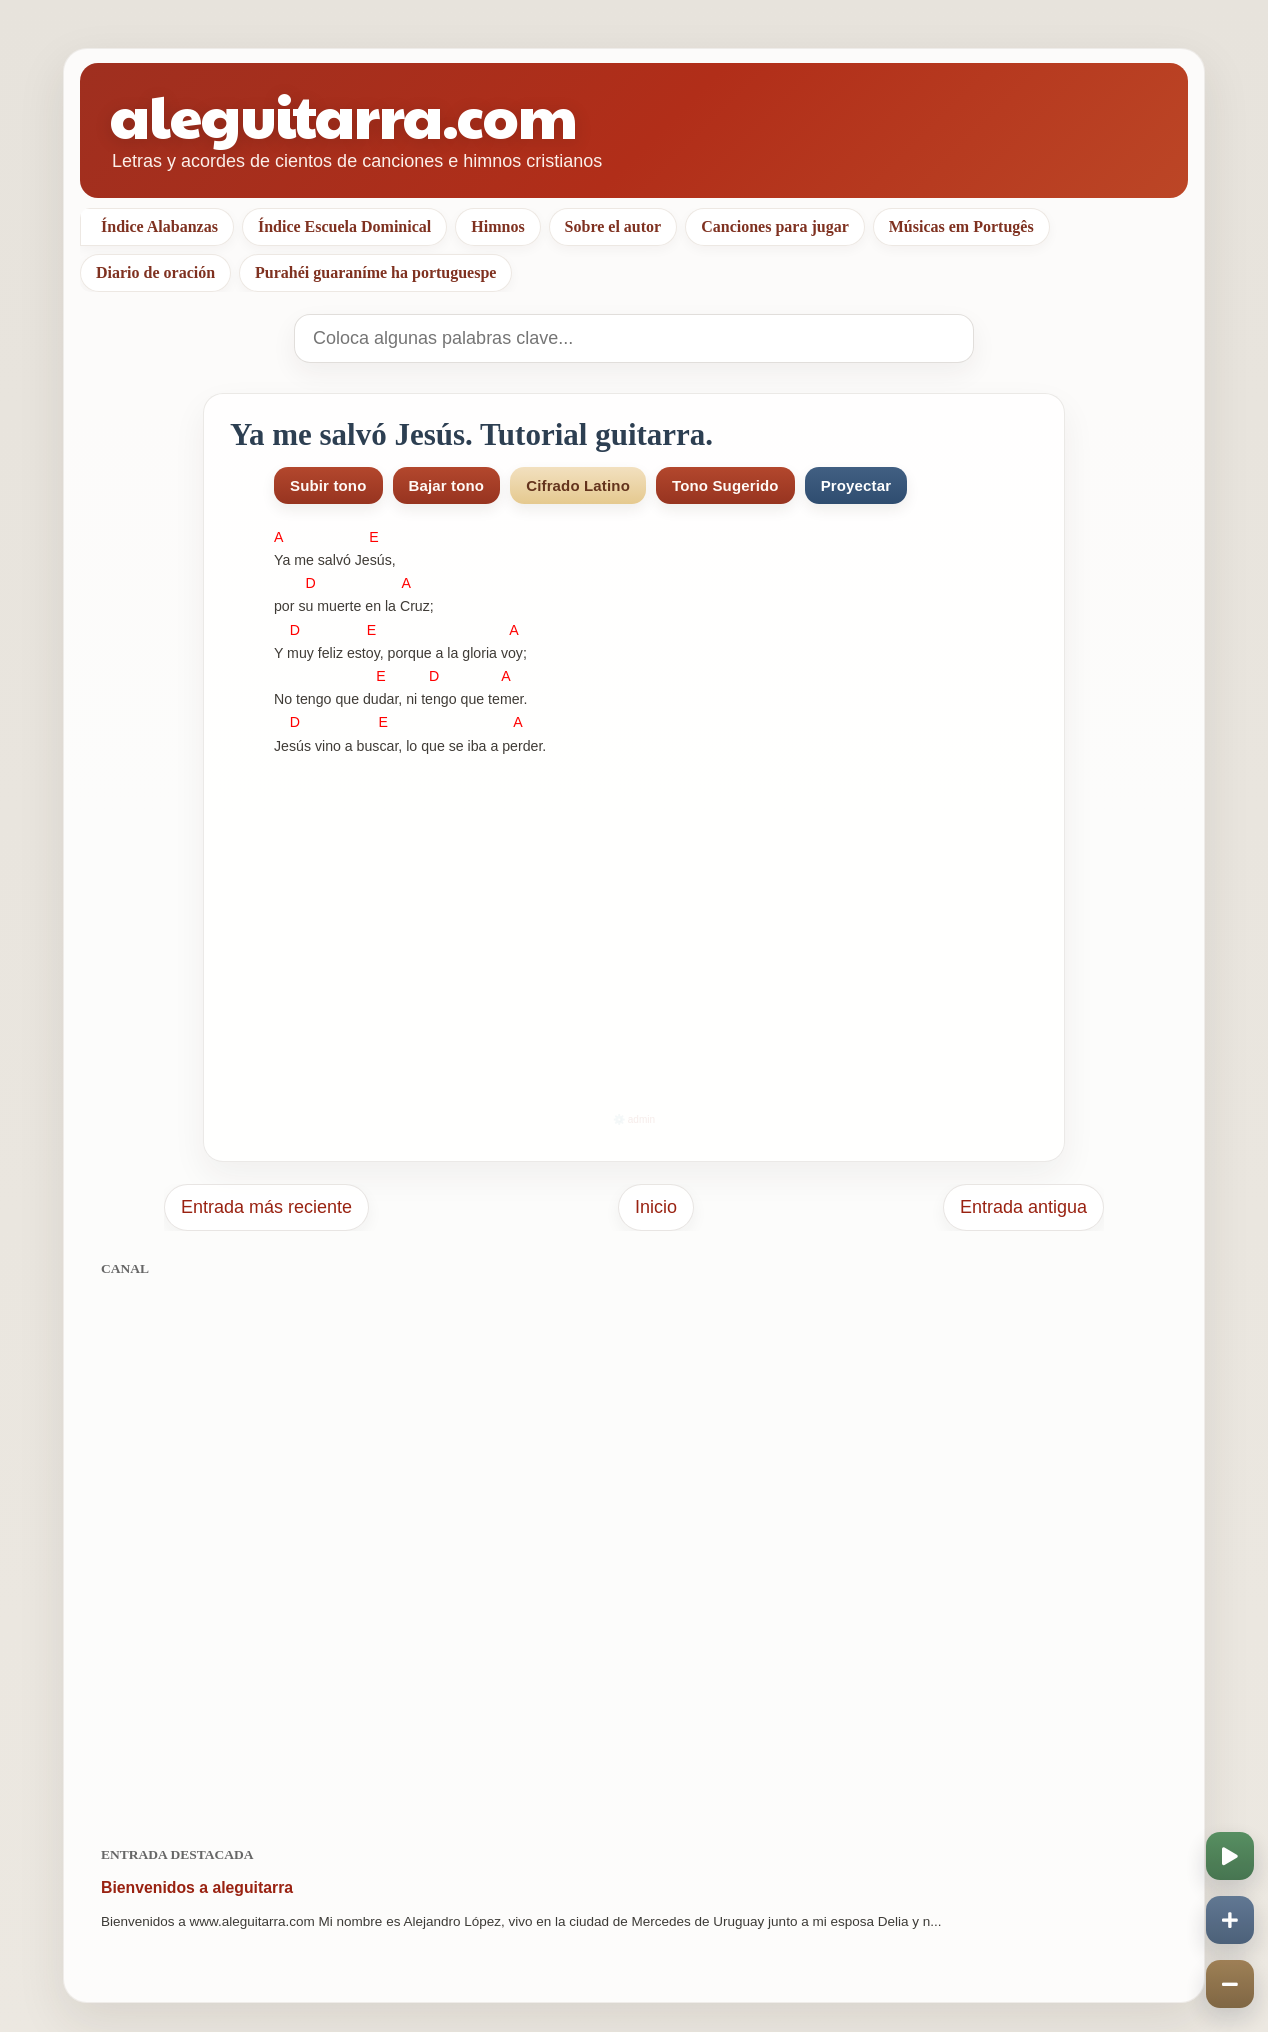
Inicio (656, 1207)
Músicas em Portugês (961, 226)
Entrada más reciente (266, 1207)
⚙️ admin (634, 1119)
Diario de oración (155, 272)
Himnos (497, 226)
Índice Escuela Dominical (344, 226)
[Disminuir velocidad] (1230, 1984)
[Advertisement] (634, 1550)
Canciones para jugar (775, 226)
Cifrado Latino (578, 485)
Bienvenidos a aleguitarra (197, 1887)
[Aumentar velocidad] (1230, 1920)
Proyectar (856, 485)
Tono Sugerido (725, 485)
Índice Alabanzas (159, 226)
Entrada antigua (1023, 1207)
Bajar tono (447, 485)
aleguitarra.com (343, 114)
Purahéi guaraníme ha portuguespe (375, 272)
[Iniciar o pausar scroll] (1230, 1856)
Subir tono (328, 485)
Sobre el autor (613, 226)
